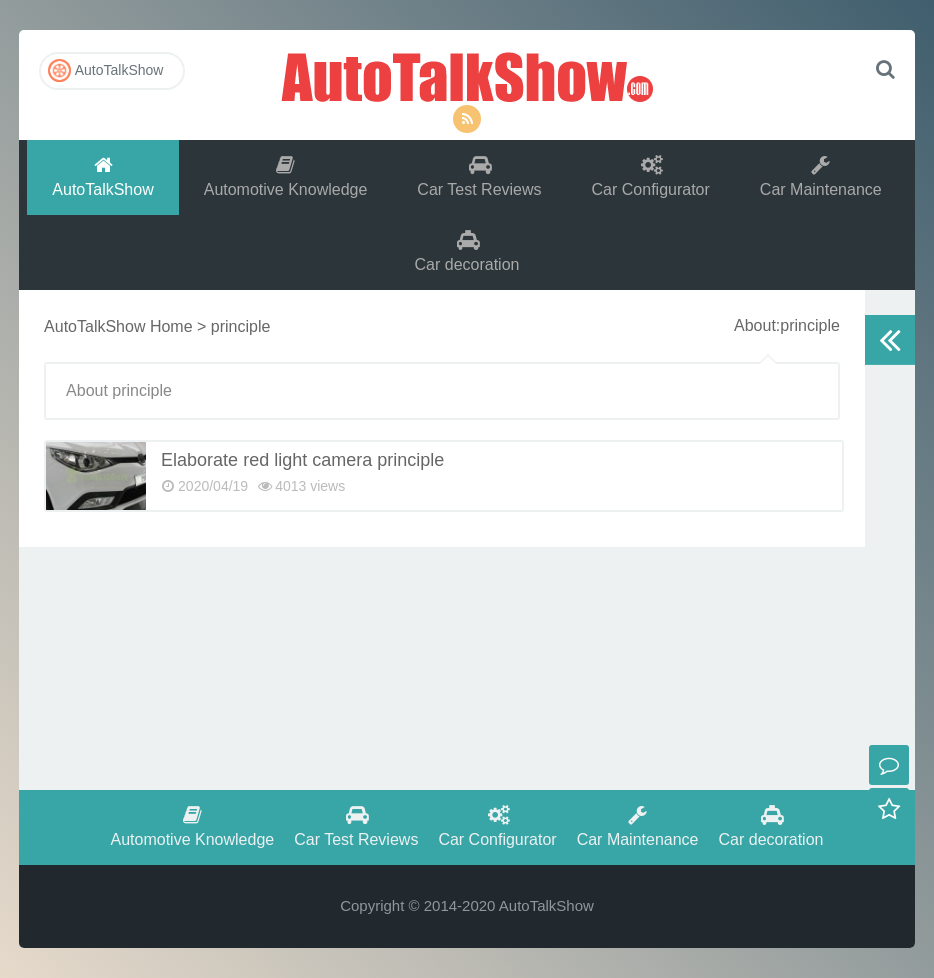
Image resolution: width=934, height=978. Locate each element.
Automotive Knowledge (286, 176)
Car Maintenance (821, 176)
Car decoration (467, 251)
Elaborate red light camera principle (302, 460)
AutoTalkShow (467, 75)
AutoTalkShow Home (118, 326)
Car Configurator (651, 176)
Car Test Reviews (479, 176)
